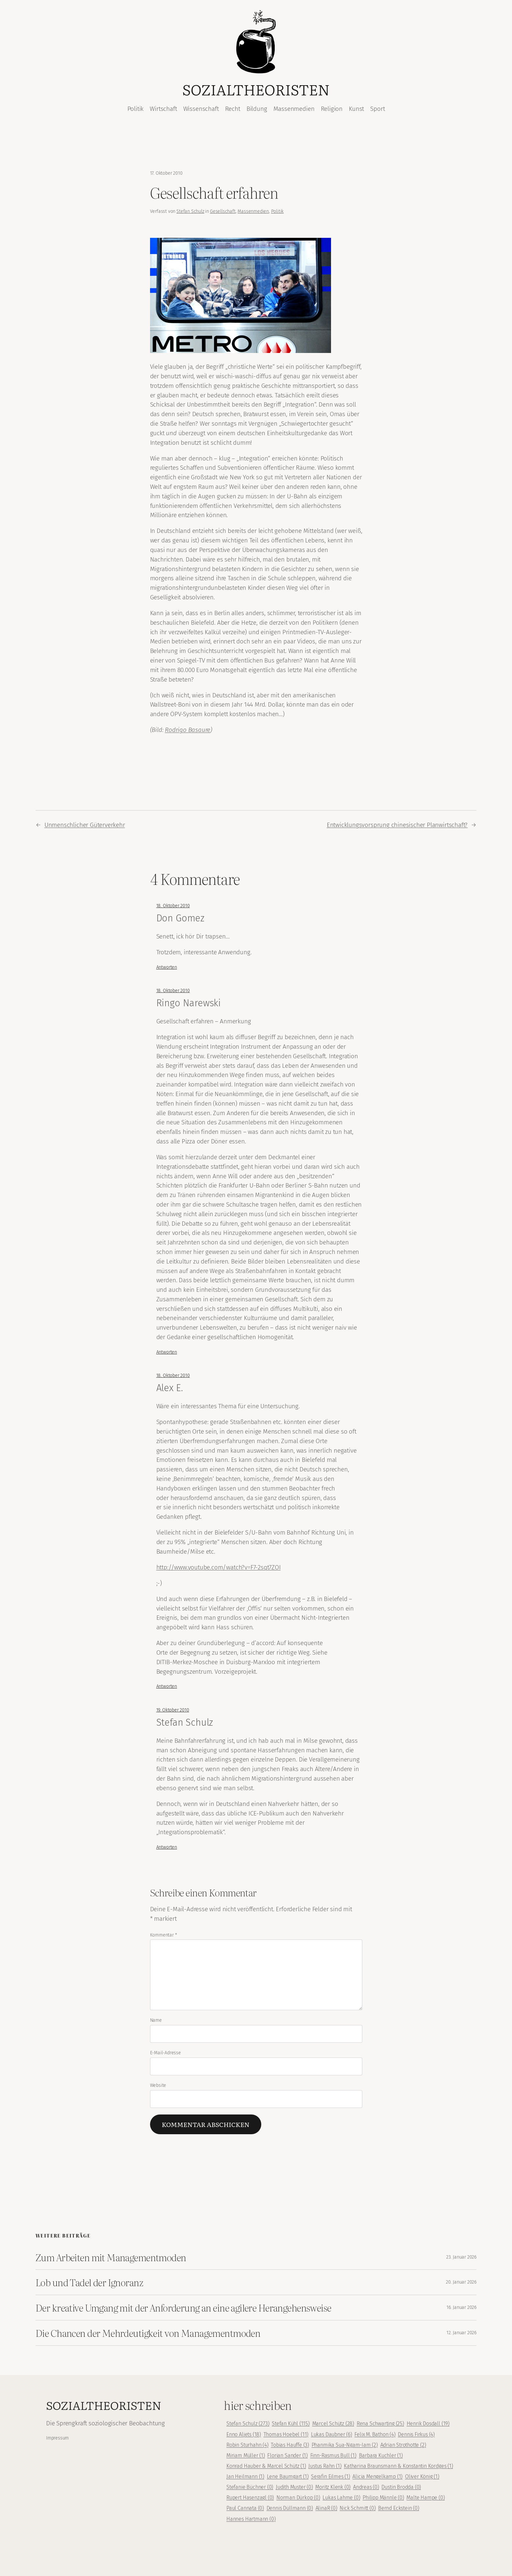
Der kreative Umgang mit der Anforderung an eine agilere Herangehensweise (183, 2307)
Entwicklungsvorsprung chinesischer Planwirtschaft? (397, 825)
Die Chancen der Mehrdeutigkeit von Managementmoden (148, 2333)
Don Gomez (180, 918)
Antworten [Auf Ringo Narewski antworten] (166, 1352)
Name (156, 2020)
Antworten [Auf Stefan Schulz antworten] (166, 1847)
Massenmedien (253, 211)
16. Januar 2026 (461, 2307)
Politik (277, 211)
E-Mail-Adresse (165, 2053)
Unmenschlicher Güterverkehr (84, 825)
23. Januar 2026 (461, 2257)
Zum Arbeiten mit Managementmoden (111, 2257)
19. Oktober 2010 (172, 1710)
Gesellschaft (223, 211)
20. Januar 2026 (461, 2282)
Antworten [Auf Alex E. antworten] (166, 1686)
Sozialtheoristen (256, 89)
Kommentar (163, 1935)
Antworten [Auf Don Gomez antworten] (166, 967)
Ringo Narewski (188, 1003)
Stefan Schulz (190, 211)
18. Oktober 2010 (173, 906)
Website (158, 2085)
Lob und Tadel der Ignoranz (89, 2282)
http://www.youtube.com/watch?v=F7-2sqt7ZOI (218, 1567)
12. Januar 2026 (461, 2333)
